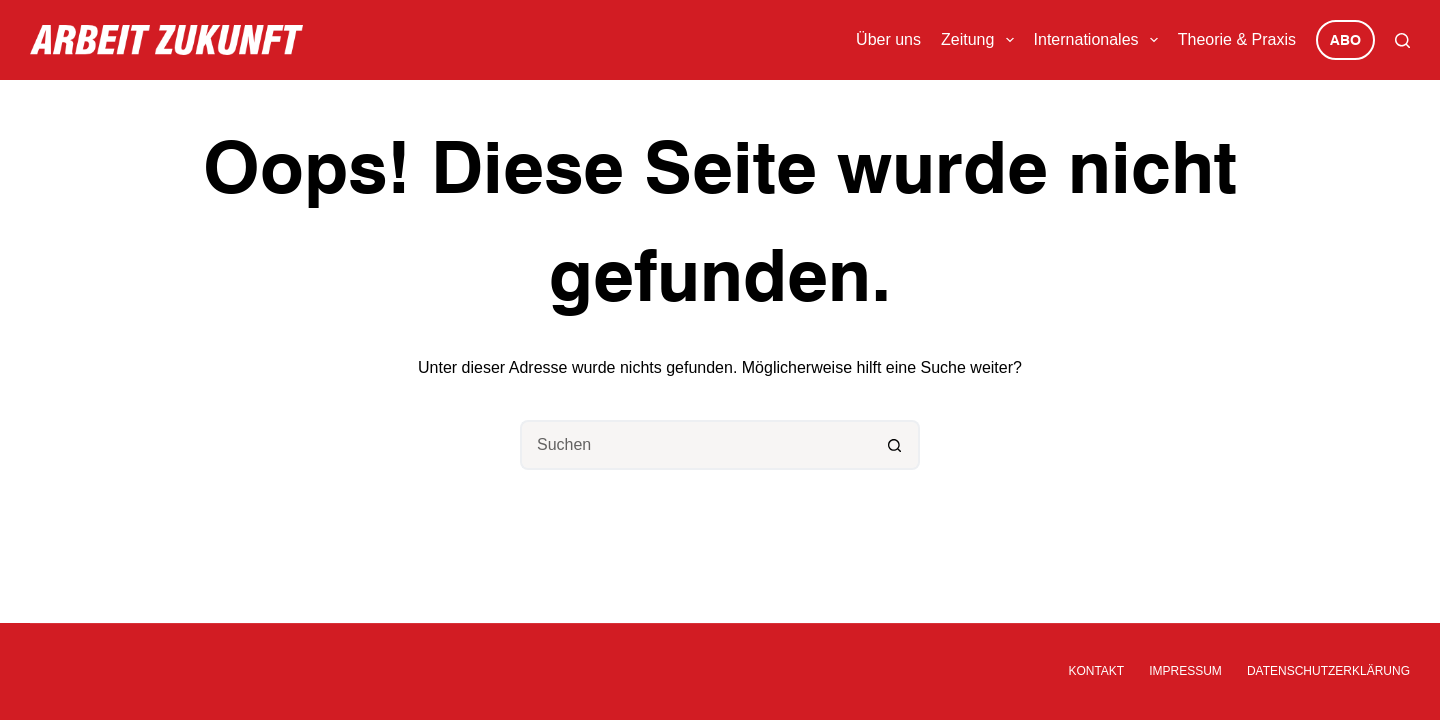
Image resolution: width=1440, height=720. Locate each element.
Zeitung (981, 40)
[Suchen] (1402, 40)
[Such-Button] (895, 445)
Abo (1345, 41)
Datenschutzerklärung (1328, 671)
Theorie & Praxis (1237, 39)
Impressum (1185, 671)
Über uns (888, 39)
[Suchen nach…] (695, 445)
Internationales (1100, 40)
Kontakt (1096, 671)
